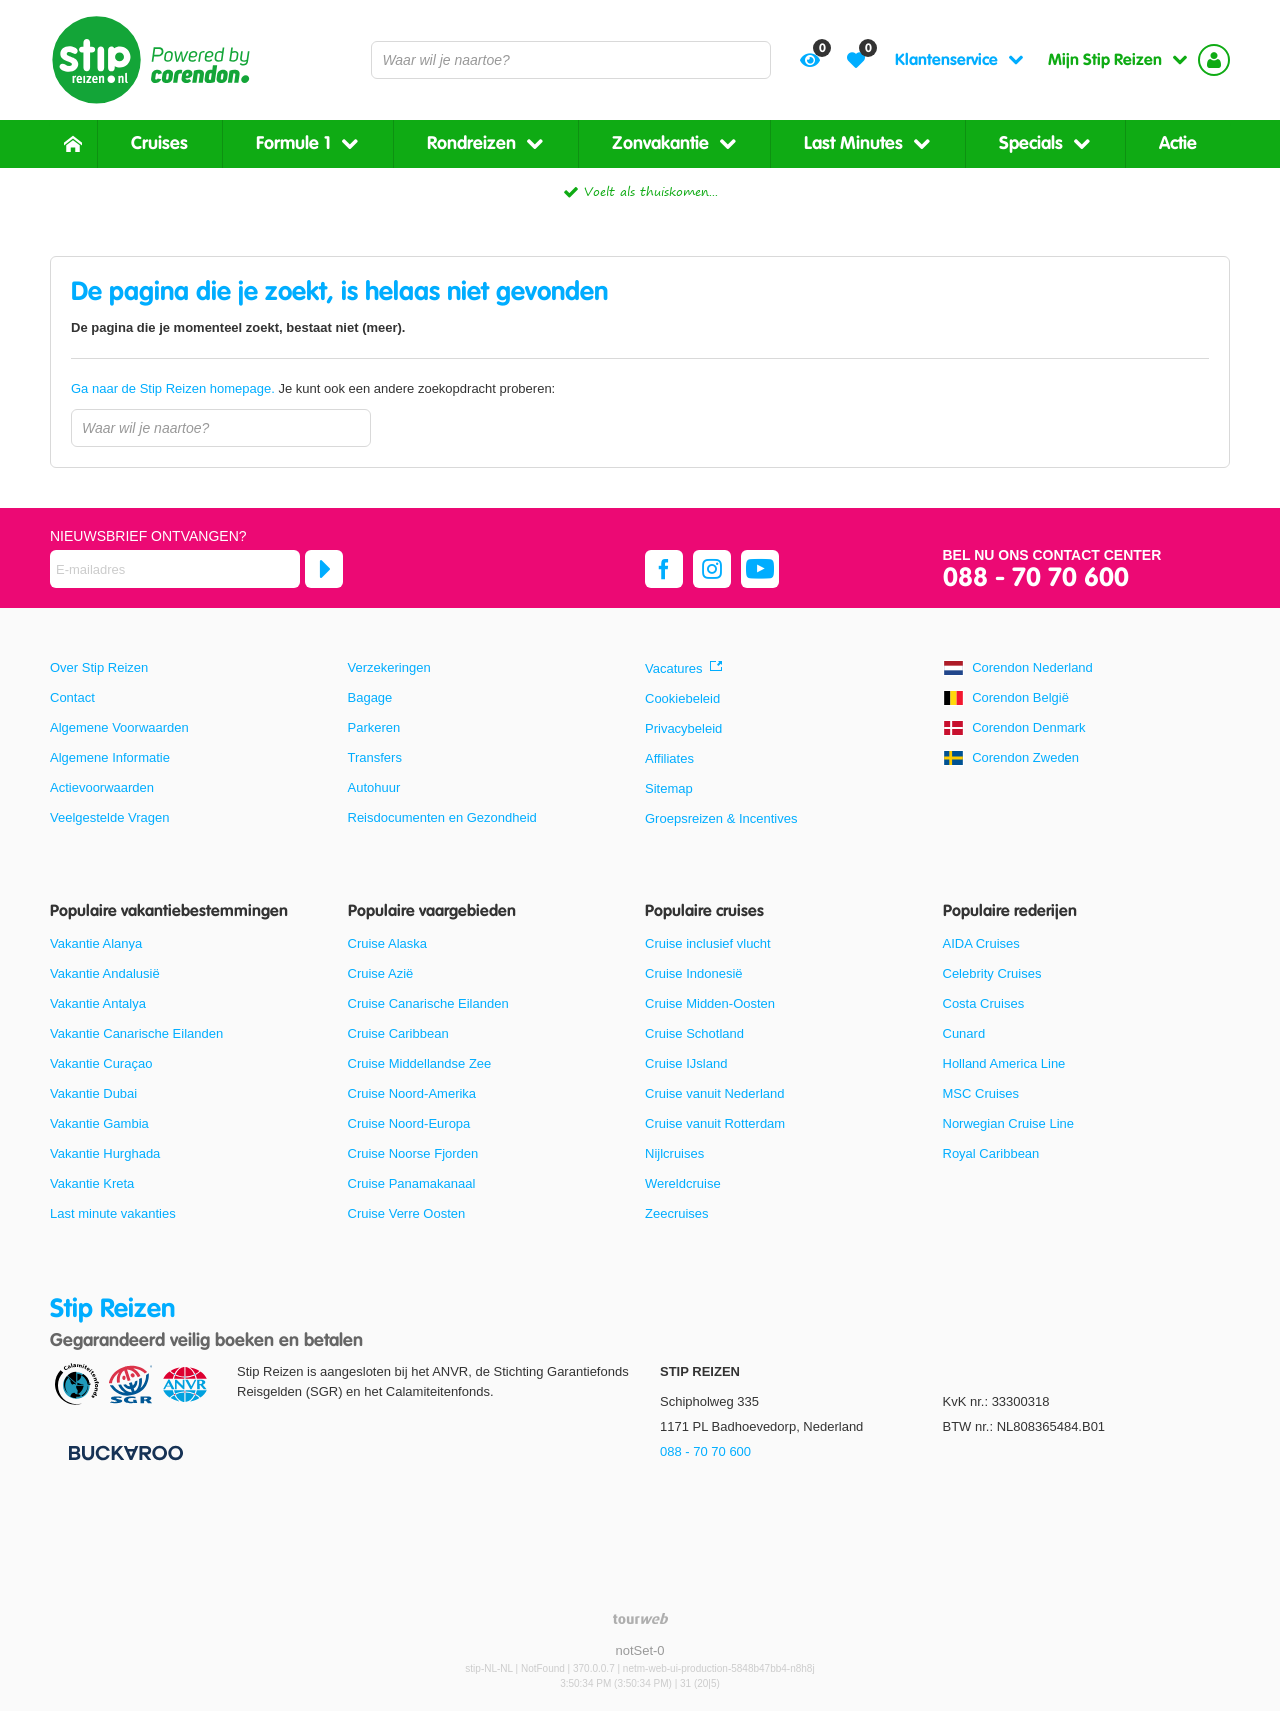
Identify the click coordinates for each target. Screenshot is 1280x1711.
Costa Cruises (984, 1003)
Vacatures (674, 668)
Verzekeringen (389, 667)
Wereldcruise (683, 1183)
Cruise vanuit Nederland (714, 1093)
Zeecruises (677, 1213)
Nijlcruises (674, 1153)
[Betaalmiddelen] (123, 1451)
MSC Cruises (981, 1093)
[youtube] (760, 569)
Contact (72, 697)
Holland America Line (1004, 1063)
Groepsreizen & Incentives (721, 818)
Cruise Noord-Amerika (412, 1093)
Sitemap (669, 788)
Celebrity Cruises (992, 973)
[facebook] (664, 569)
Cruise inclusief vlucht (708, 943)
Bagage (370, 697)
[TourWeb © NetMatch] (640, 1618)
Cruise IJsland (686, 1063)
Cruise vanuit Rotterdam (715, 1123)
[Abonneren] (324, 569)
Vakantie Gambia (99, 1123)
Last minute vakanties (113, 1213)
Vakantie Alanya (96, 943)
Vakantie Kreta (92, 1183)
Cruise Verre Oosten (407, 1213)
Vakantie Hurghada (105, 1153)
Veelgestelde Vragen (110, 817)
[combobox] (571, 60)
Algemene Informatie (110, 757)
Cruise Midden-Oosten (710, 1003)
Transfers (375, 757)
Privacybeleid (683, 728)
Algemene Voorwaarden (119, 727)
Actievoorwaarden (102, 787)
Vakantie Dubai (93, 1093)
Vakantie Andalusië (105, 973)
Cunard (964, 1033)
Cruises (159, 143)
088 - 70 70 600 (1036, 578)
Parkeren (374, 727)
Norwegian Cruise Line (1009, 1123)
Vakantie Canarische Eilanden (136, 1033)
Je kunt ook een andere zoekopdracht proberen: (313, 388)
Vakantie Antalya (98, 1003)
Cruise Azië (381, 973)
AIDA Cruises (981, 943)
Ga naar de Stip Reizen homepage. (174, 388)
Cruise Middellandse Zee (420, 1063)
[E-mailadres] (175, 569)
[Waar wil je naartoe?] (571, 60)
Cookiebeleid (682, 698)
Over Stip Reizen (99, 667)
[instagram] (712, 569)
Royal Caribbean (991, 1153)
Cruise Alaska (387, 943)
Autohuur (374, 787)
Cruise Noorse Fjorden (413, 1153)
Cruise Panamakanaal (412, 1183)
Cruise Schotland (694, 1033)
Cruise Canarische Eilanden (428, 1003)
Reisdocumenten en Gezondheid (442, 817)
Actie (1178, 143)
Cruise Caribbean (398, 1033)
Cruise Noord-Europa (409, 1123)
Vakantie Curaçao (101, 1063)
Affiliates (669, 758)
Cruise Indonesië (694, 973)
